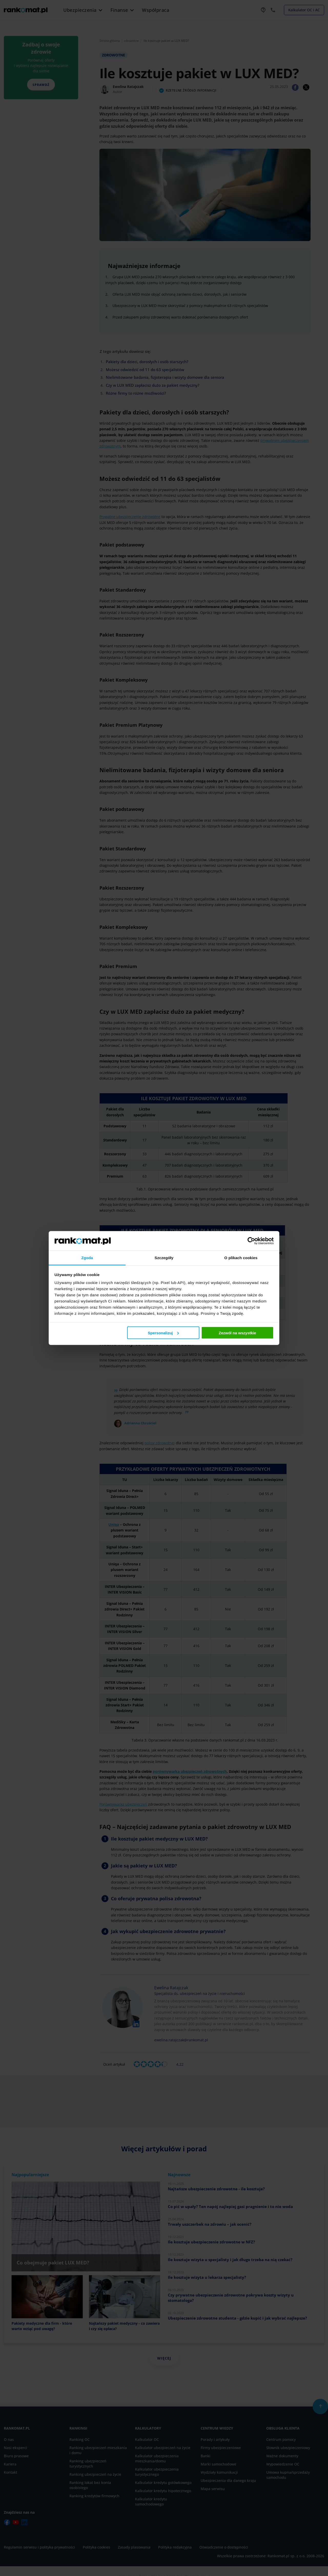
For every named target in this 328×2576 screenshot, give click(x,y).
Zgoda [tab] (87, 1258)
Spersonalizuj (163, 1332)
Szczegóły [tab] (164, 1258)
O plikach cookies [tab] (240, 1258)
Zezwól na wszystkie (237, 1332)
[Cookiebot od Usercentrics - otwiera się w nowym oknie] (251, 1241)
